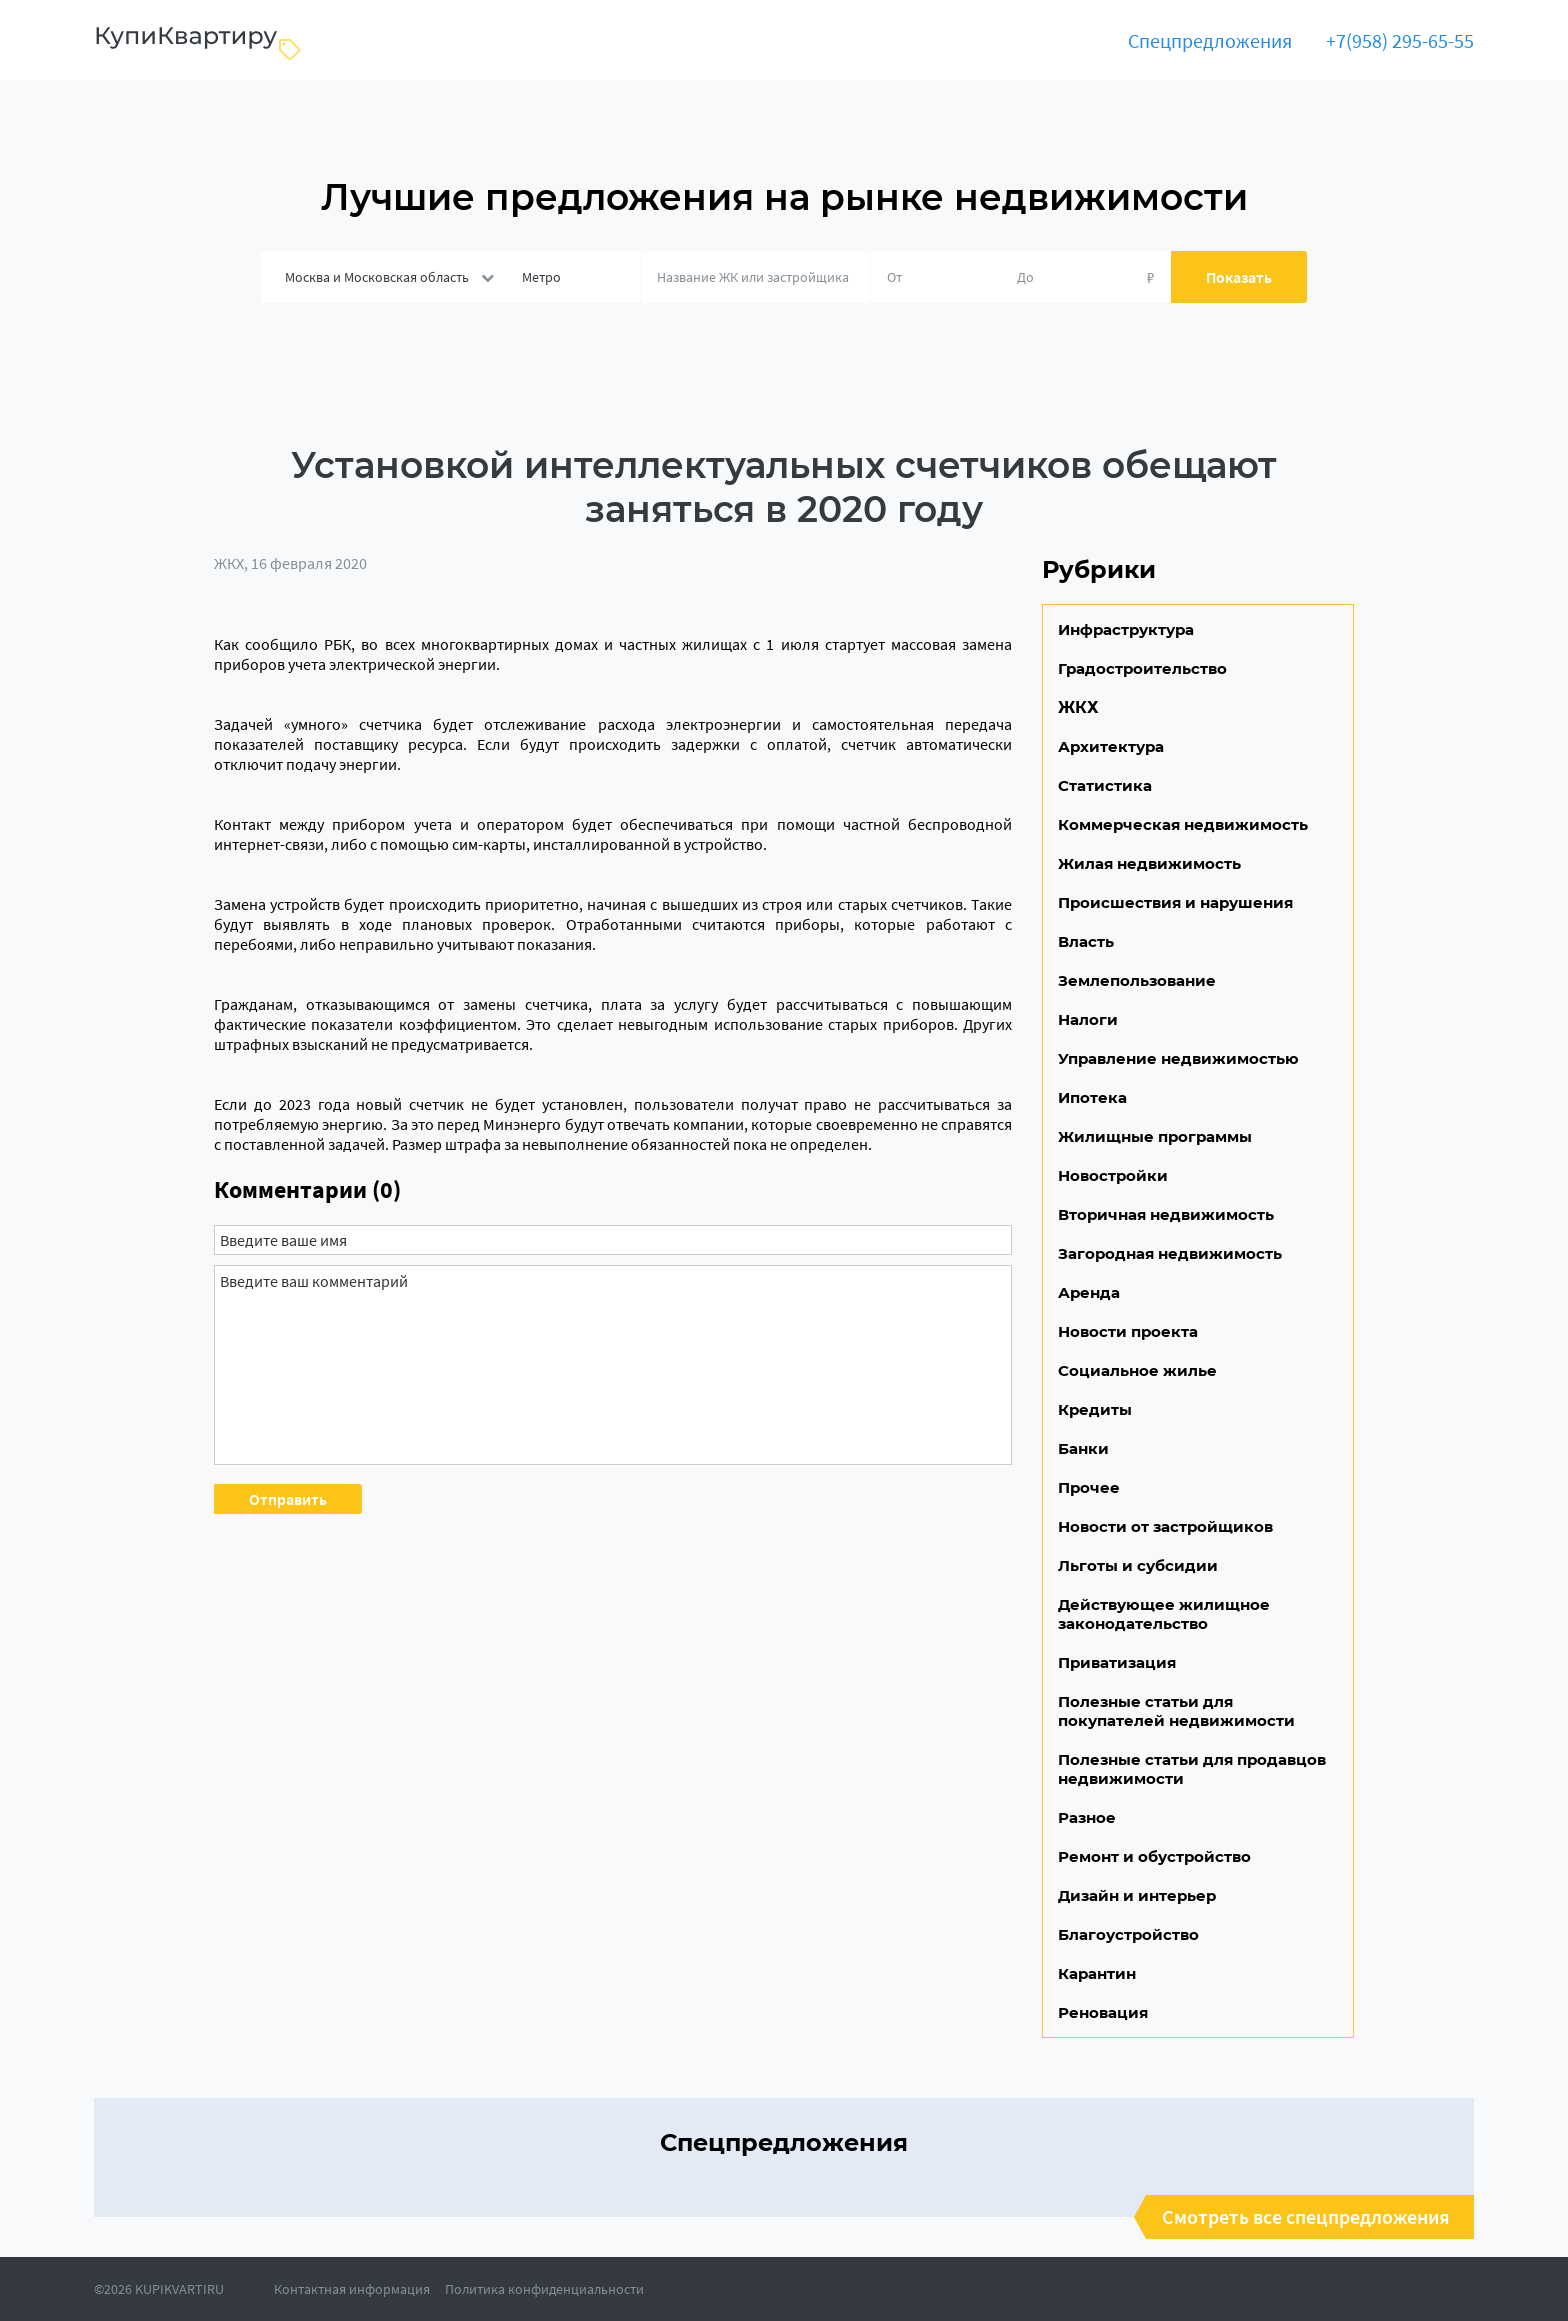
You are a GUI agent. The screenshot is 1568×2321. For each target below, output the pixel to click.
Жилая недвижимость (1149, 863)
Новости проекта (1128, 1331)
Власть (1086, 941)
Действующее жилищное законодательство (1164, 1614)
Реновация (1103, 2012)
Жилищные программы (1155, 1136)
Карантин (1097, 1973)
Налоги (1088, 1019)
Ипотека (1092, 1097)
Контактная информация (352, 2289)
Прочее (1089, 1487)
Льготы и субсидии (1138, 1565)
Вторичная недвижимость (1166, 1214)
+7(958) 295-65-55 (1400, 40)
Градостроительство (1142, 668)
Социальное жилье (1137, 1370)
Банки (1083, 1448)
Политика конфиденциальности (544, 2289)
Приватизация (1117, 1662)
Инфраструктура (1126, 629)
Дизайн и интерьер (1137, 1895)
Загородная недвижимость (1170, 1253)
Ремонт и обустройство (1154, 1856)
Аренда (1089, 1292)
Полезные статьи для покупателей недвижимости (1176, 1711)
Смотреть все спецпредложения (1306, 2217)
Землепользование (1137, 980)
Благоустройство (1128, 1934)
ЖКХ (229, 563)
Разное (1087, 1817)
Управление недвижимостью (1178, 1058)
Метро (541, 277)
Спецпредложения (1210, 40)
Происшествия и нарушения (1175, 902)
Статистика (1105, 785)
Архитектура (1111, 746)
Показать (1239, 277)
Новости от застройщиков (1165, 1526)
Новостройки (1113, 1175)
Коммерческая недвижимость (1183, 824)
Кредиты (1095, 1409)
